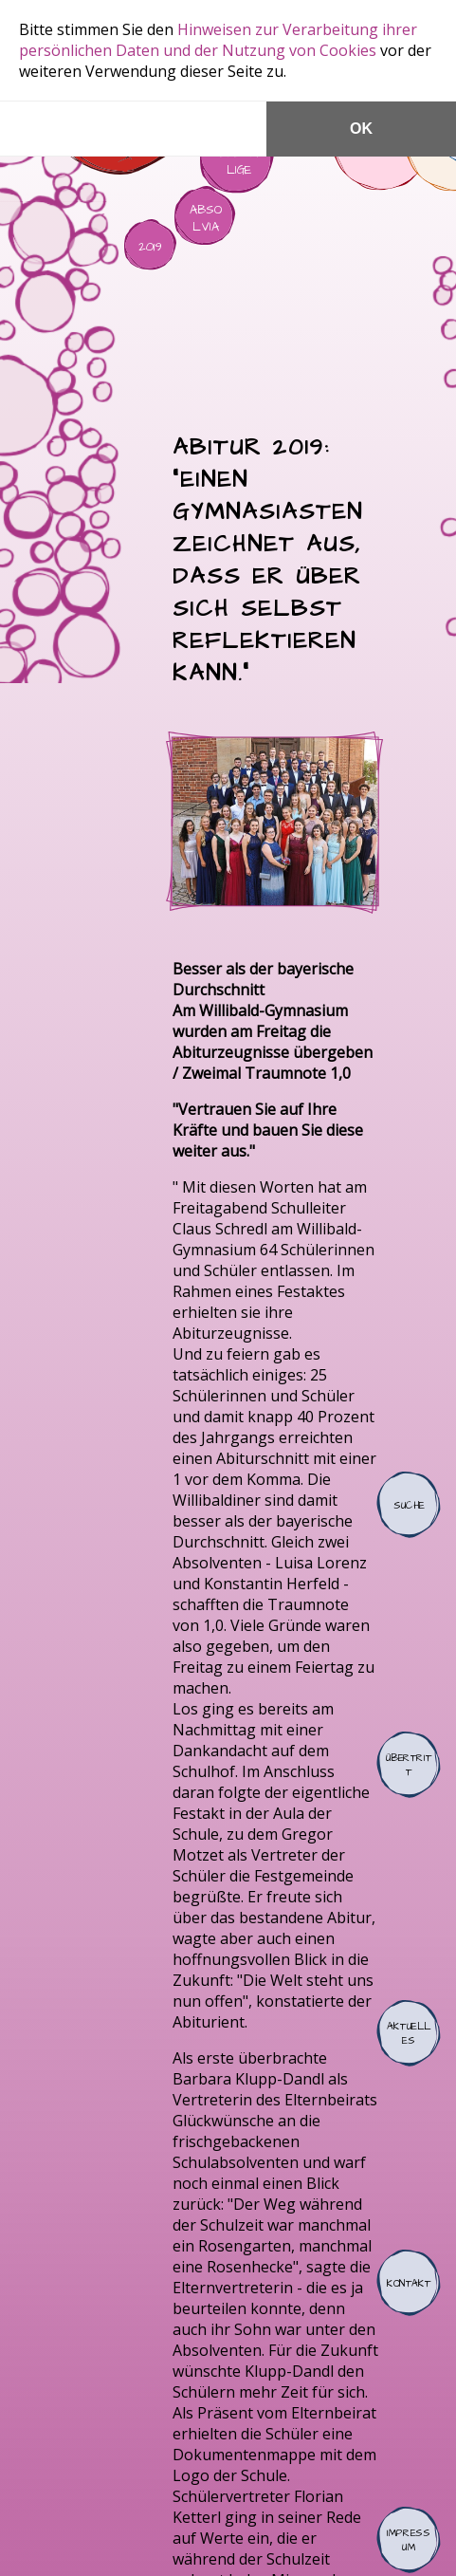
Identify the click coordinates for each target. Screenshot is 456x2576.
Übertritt (408, 1765)
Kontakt (408, 2283)
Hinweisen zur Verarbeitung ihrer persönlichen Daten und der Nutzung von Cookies (218, 40)
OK (361, 128)
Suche (408, 1505)
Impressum (408, 2540)
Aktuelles (408, 2033)
